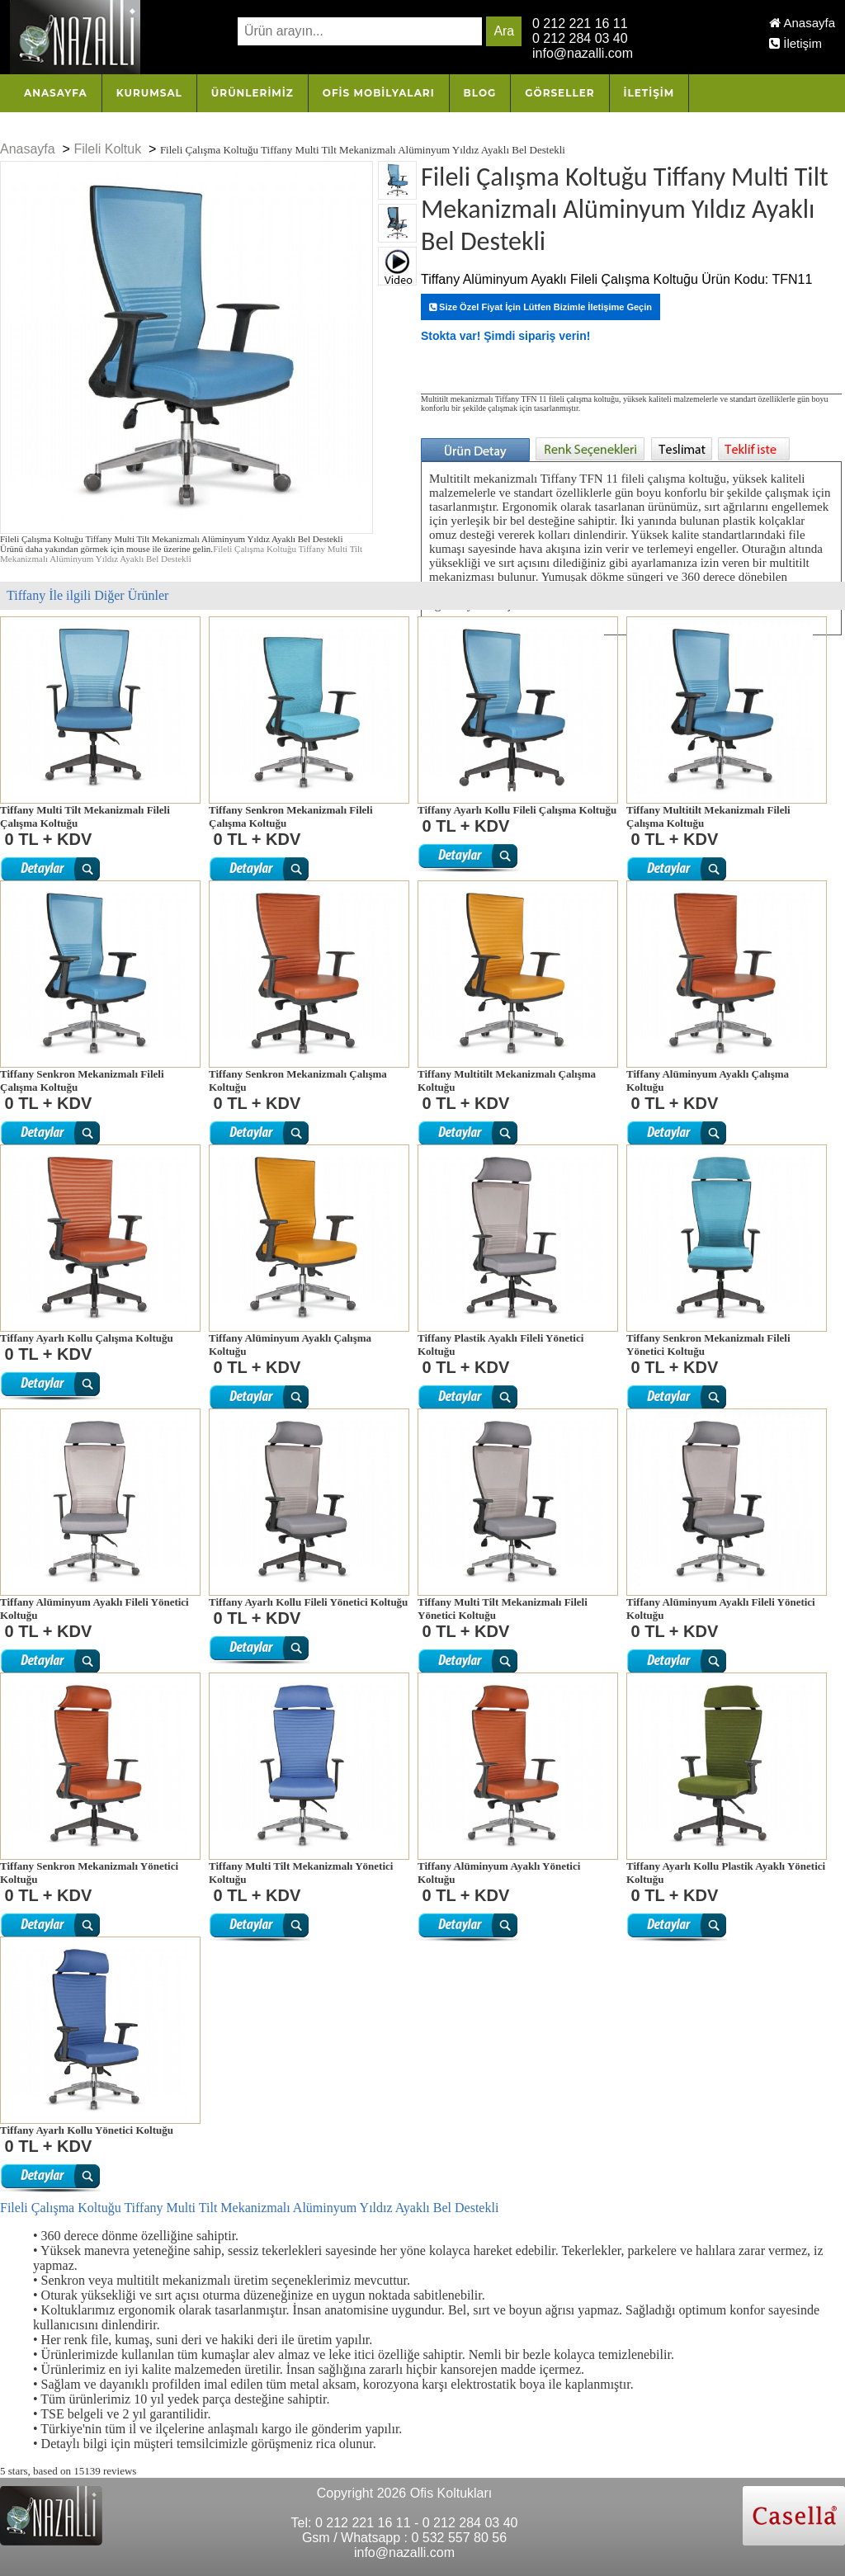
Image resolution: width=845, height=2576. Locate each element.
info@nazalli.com (582, 53)
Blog (480, 93)
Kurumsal (149, 93)
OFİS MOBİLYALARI (379, 93)
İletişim (795, 43)
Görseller (559, 93)
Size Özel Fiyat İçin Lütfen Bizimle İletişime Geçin (540, 307)
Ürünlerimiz (252, 93)
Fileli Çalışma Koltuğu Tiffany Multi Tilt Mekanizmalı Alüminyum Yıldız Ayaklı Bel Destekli (181, 554)
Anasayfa (802, 23)
